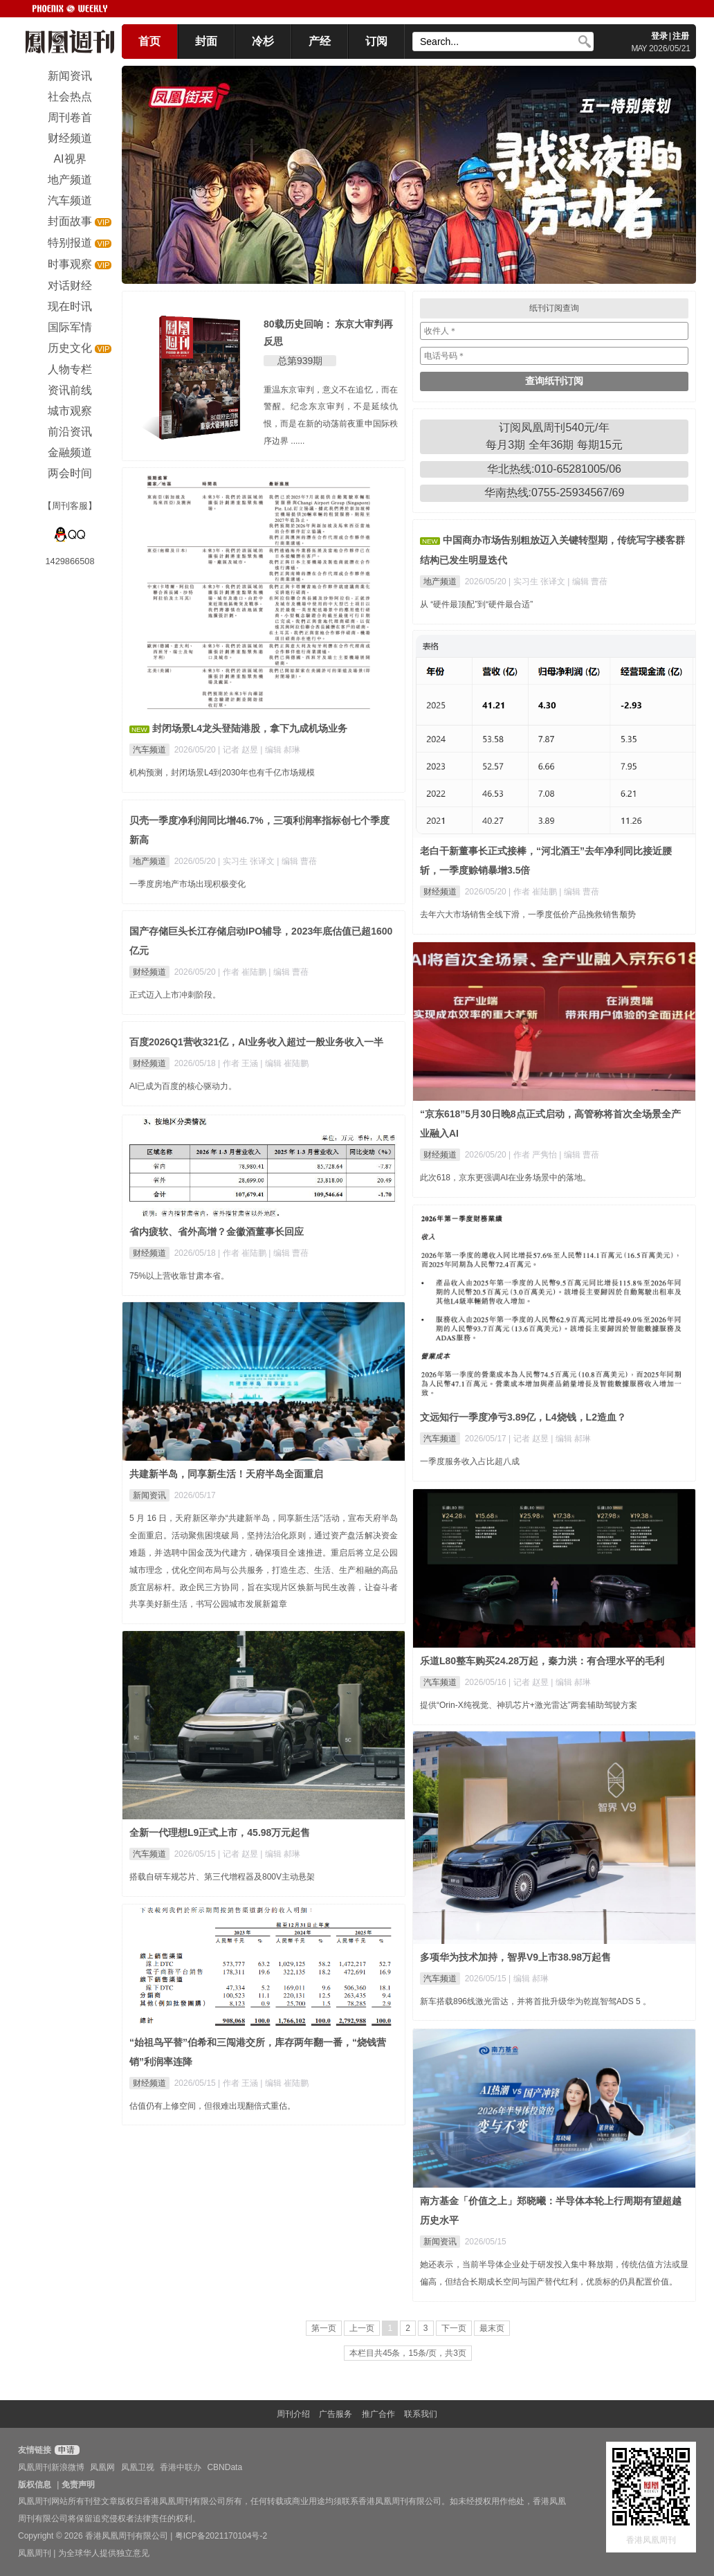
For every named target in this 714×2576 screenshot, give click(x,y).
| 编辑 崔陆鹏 (284, 1063)
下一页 (453, 2328)
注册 (680, 36)
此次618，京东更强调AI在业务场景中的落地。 (505, 1177)
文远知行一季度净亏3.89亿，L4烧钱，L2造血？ (523, 1417)
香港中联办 (180, 2467)
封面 (206, 41)
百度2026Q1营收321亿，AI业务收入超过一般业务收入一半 (256, 1041)
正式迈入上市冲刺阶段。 (175, 995)
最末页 (491, 2328)
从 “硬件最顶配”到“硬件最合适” (476, 604)
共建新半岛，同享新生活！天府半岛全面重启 (226, 1473)
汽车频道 (149, 750)
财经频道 (440, 892)
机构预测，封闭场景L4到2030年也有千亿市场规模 (222, 772)
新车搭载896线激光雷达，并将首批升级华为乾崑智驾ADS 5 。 (535, 2001)
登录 (659, 36)
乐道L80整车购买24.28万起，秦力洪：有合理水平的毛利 (542, 1660)
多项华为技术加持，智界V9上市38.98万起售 (515, 1957)
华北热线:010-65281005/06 (554, 469)
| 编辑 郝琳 (280, 750)
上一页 (361, 2328)
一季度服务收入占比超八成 (470, 1461)
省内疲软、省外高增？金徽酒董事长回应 (216, 1231)
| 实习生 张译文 (538, 581)
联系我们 (420, 2414)
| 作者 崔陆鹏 (534, 892)
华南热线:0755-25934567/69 (554, 492)
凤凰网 (102, 2467)
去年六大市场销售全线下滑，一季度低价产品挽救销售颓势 (528, 914)
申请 (65, 2450)
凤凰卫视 (137, 2467)
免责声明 (78, 2484)
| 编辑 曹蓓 (587, 581)
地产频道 (440, 581)
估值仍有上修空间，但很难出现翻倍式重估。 (212, 2106)
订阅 (376, 41)
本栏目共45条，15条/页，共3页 (407, 2353)
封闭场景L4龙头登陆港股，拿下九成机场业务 (249, 728)
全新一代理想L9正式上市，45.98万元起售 (219, 1832)
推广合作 (378, 2414)
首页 (149, 41)
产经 (320, 41)
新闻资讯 (149, 1495)
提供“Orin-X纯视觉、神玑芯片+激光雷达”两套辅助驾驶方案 (528, 1705)
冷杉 (263, 41)
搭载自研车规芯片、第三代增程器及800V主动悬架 (222, 1877)
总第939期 (299, 360)
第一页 (323, 2328)
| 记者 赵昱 (239, 750)
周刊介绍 (293, 2414)
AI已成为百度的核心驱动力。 (183, 1086)
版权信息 (34, 2484)
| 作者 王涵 (239, 1063)
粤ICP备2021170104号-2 (221, 2536)
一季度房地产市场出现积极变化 (187, 884)
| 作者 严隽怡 (534, 1155)
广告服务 (335, 2414)
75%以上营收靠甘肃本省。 (179, 1276)
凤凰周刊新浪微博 (51, 2467)
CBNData (224, 2467)
